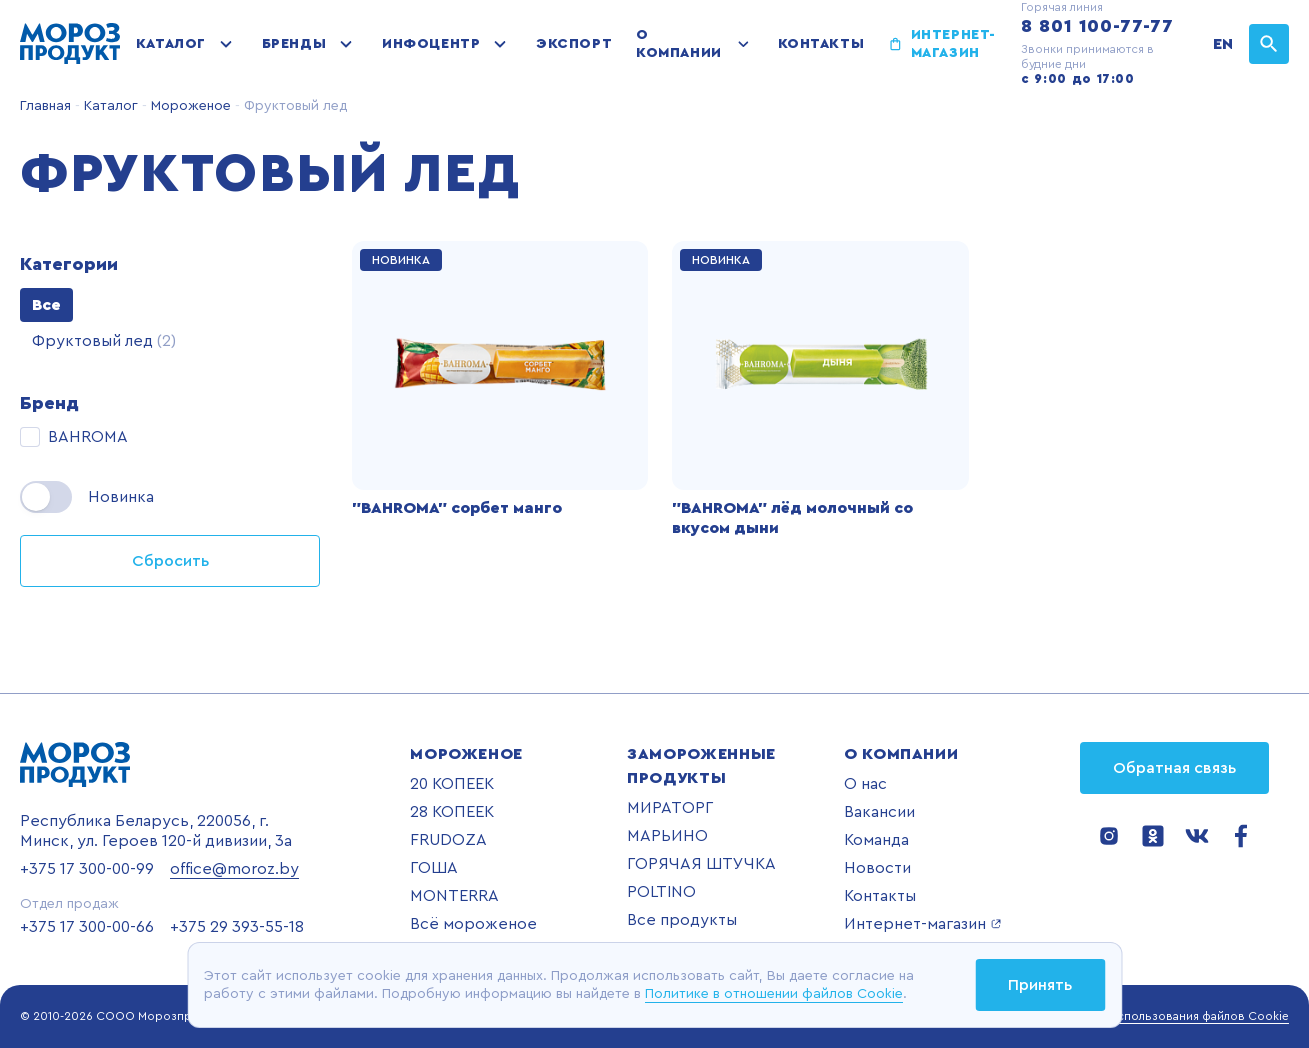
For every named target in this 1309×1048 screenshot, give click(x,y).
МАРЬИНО (667, 836)
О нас (865, 784)
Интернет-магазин (953, 44)
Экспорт (574, 44)
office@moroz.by (234, 869)
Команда (876, 840)
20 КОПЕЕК (452, 784)
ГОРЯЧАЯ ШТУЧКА (701, 864)
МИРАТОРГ (670, 808)
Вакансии (879, 812)
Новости (877, 868)
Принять (1040, 985)
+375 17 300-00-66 (87, 927)
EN (1223, 44)
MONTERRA (454, 896)
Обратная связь (1174, 768)
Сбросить (170, 561)
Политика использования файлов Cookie (1171, 1016)
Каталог (171, 44)
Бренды (294, 44)
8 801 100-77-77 (1097, 26)
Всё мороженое (473, 924)
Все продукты (682, 920)
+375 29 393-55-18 (237, 927)
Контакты (821, 44)
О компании (678, 44)
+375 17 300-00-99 (87, 869)
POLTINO (661, 892)
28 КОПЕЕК (452, 812)
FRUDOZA (448, 840)
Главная (45, 106)
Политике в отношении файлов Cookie (774, 994)
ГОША (434, 868)
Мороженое (189, 106)
